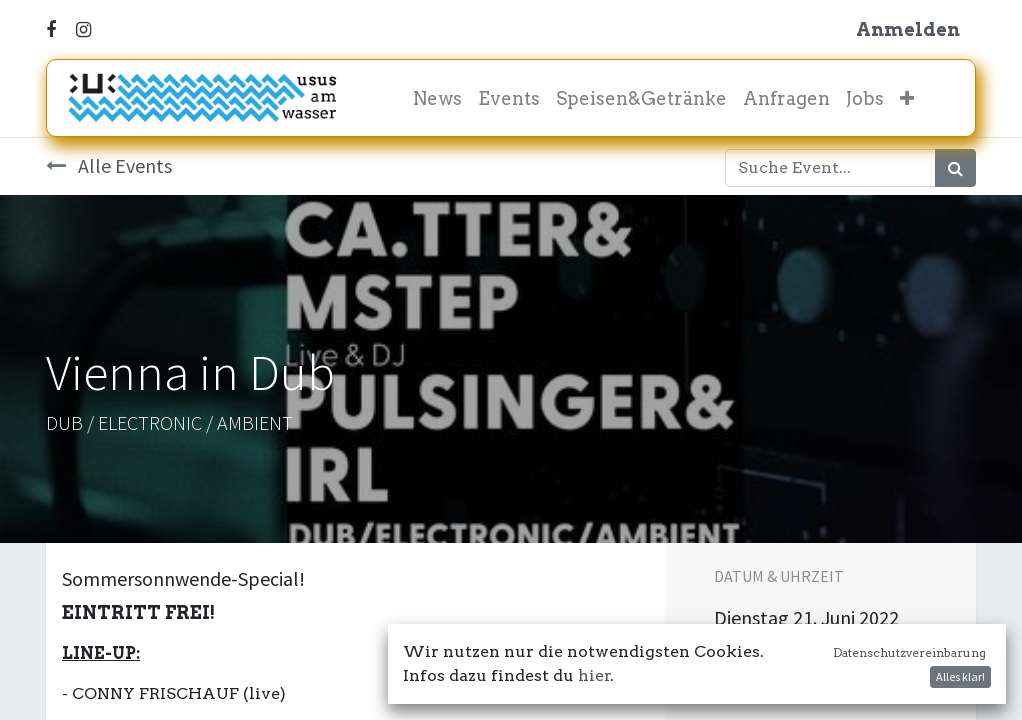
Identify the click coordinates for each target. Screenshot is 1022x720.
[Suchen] (955, 168)
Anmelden (908, 29)
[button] (907, 98)
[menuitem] (437, 98)
